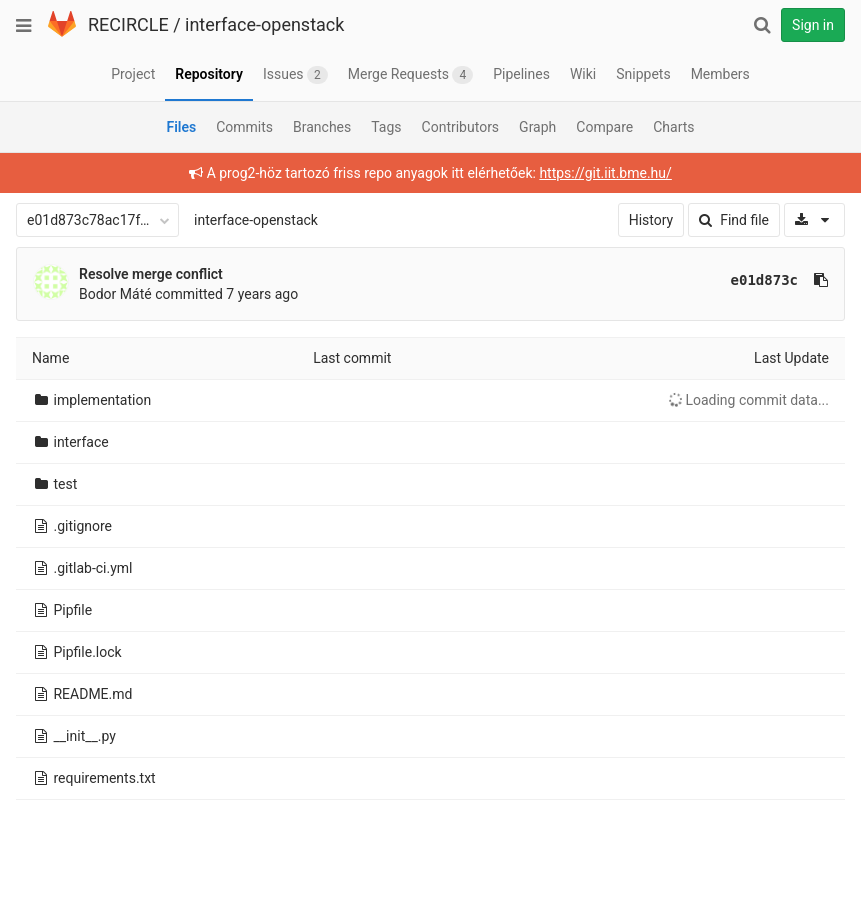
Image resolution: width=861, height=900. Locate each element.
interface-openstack (264, 24)
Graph (537, 127)
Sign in (813, 25)
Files (181, 127)
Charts (673, 127)
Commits (244, 127)
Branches (322, 127)
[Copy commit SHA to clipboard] (821, 280)
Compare (604, 127)
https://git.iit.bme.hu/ (605, 173)
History (651, 220)
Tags (386, 127)
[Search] (762, 25)
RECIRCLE (128, 24)
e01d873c (764, 280)
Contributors (461, 127)
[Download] (814, 220)
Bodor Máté (115, 294)
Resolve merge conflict (151, 274)
